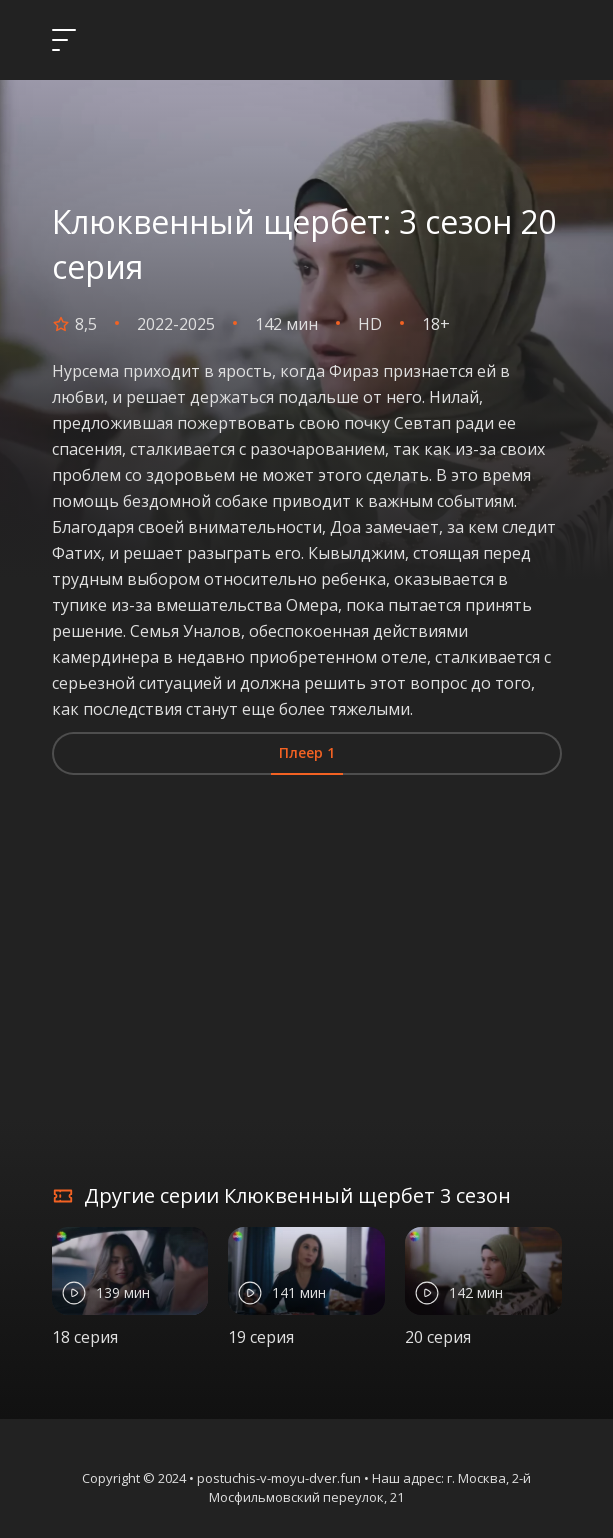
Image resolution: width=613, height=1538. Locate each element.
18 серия (85, 1337)
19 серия (261, 1337)
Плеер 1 (307, 752)
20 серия (438, 1337)
